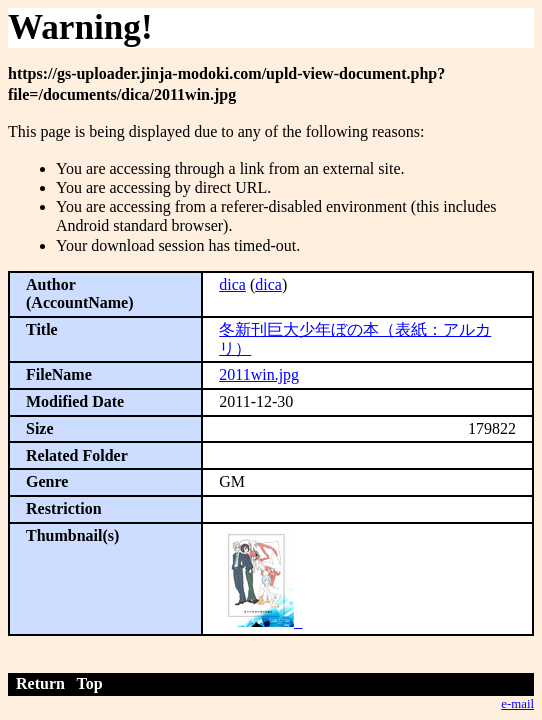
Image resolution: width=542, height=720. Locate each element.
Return (40, 683)
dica (232, 284)
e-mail (517, 704)
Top (90, 683)
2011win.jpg (259, 374)
